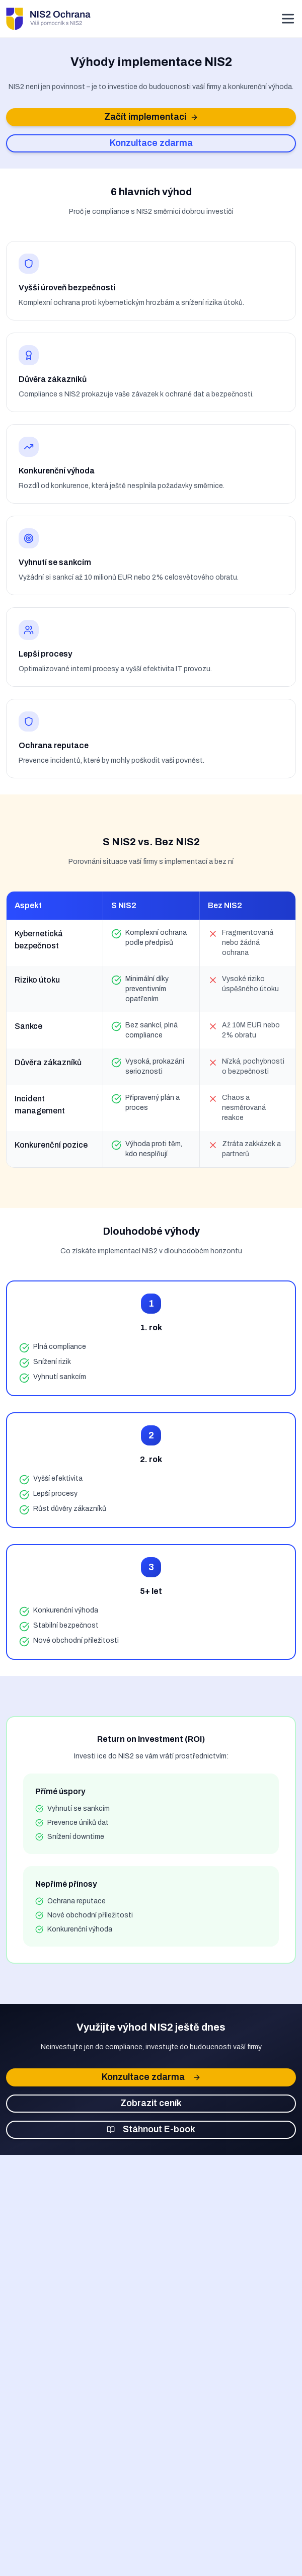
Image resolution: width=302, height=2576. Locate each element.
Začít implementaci (151, 117)
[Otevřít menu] (288, 19)
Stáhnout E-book (151, 2129)
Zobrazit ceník (151, 2103)
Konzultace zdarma (151, 143)
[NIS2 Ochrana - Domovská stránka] (48, 18)
